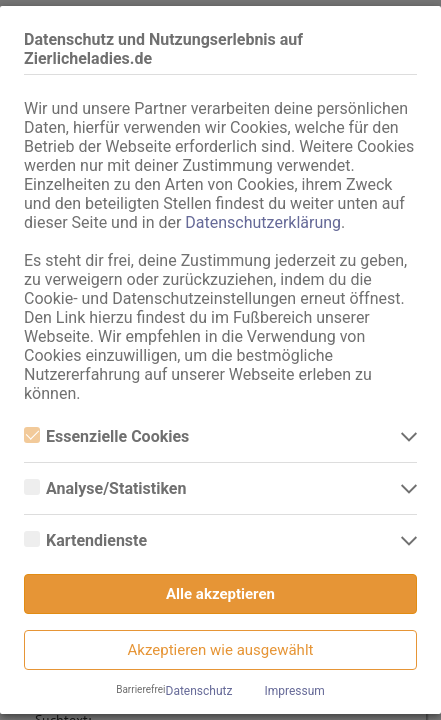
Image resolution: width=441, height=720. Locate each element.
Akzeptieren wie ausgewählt (221, 650)
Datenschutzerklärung (263, 222)
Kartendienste (85, 540)
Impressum (294, 691)
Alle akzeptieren (220, 594)
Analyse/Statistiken (105, 488)
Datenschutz (199, 691)
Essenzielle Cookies (106, 436)
